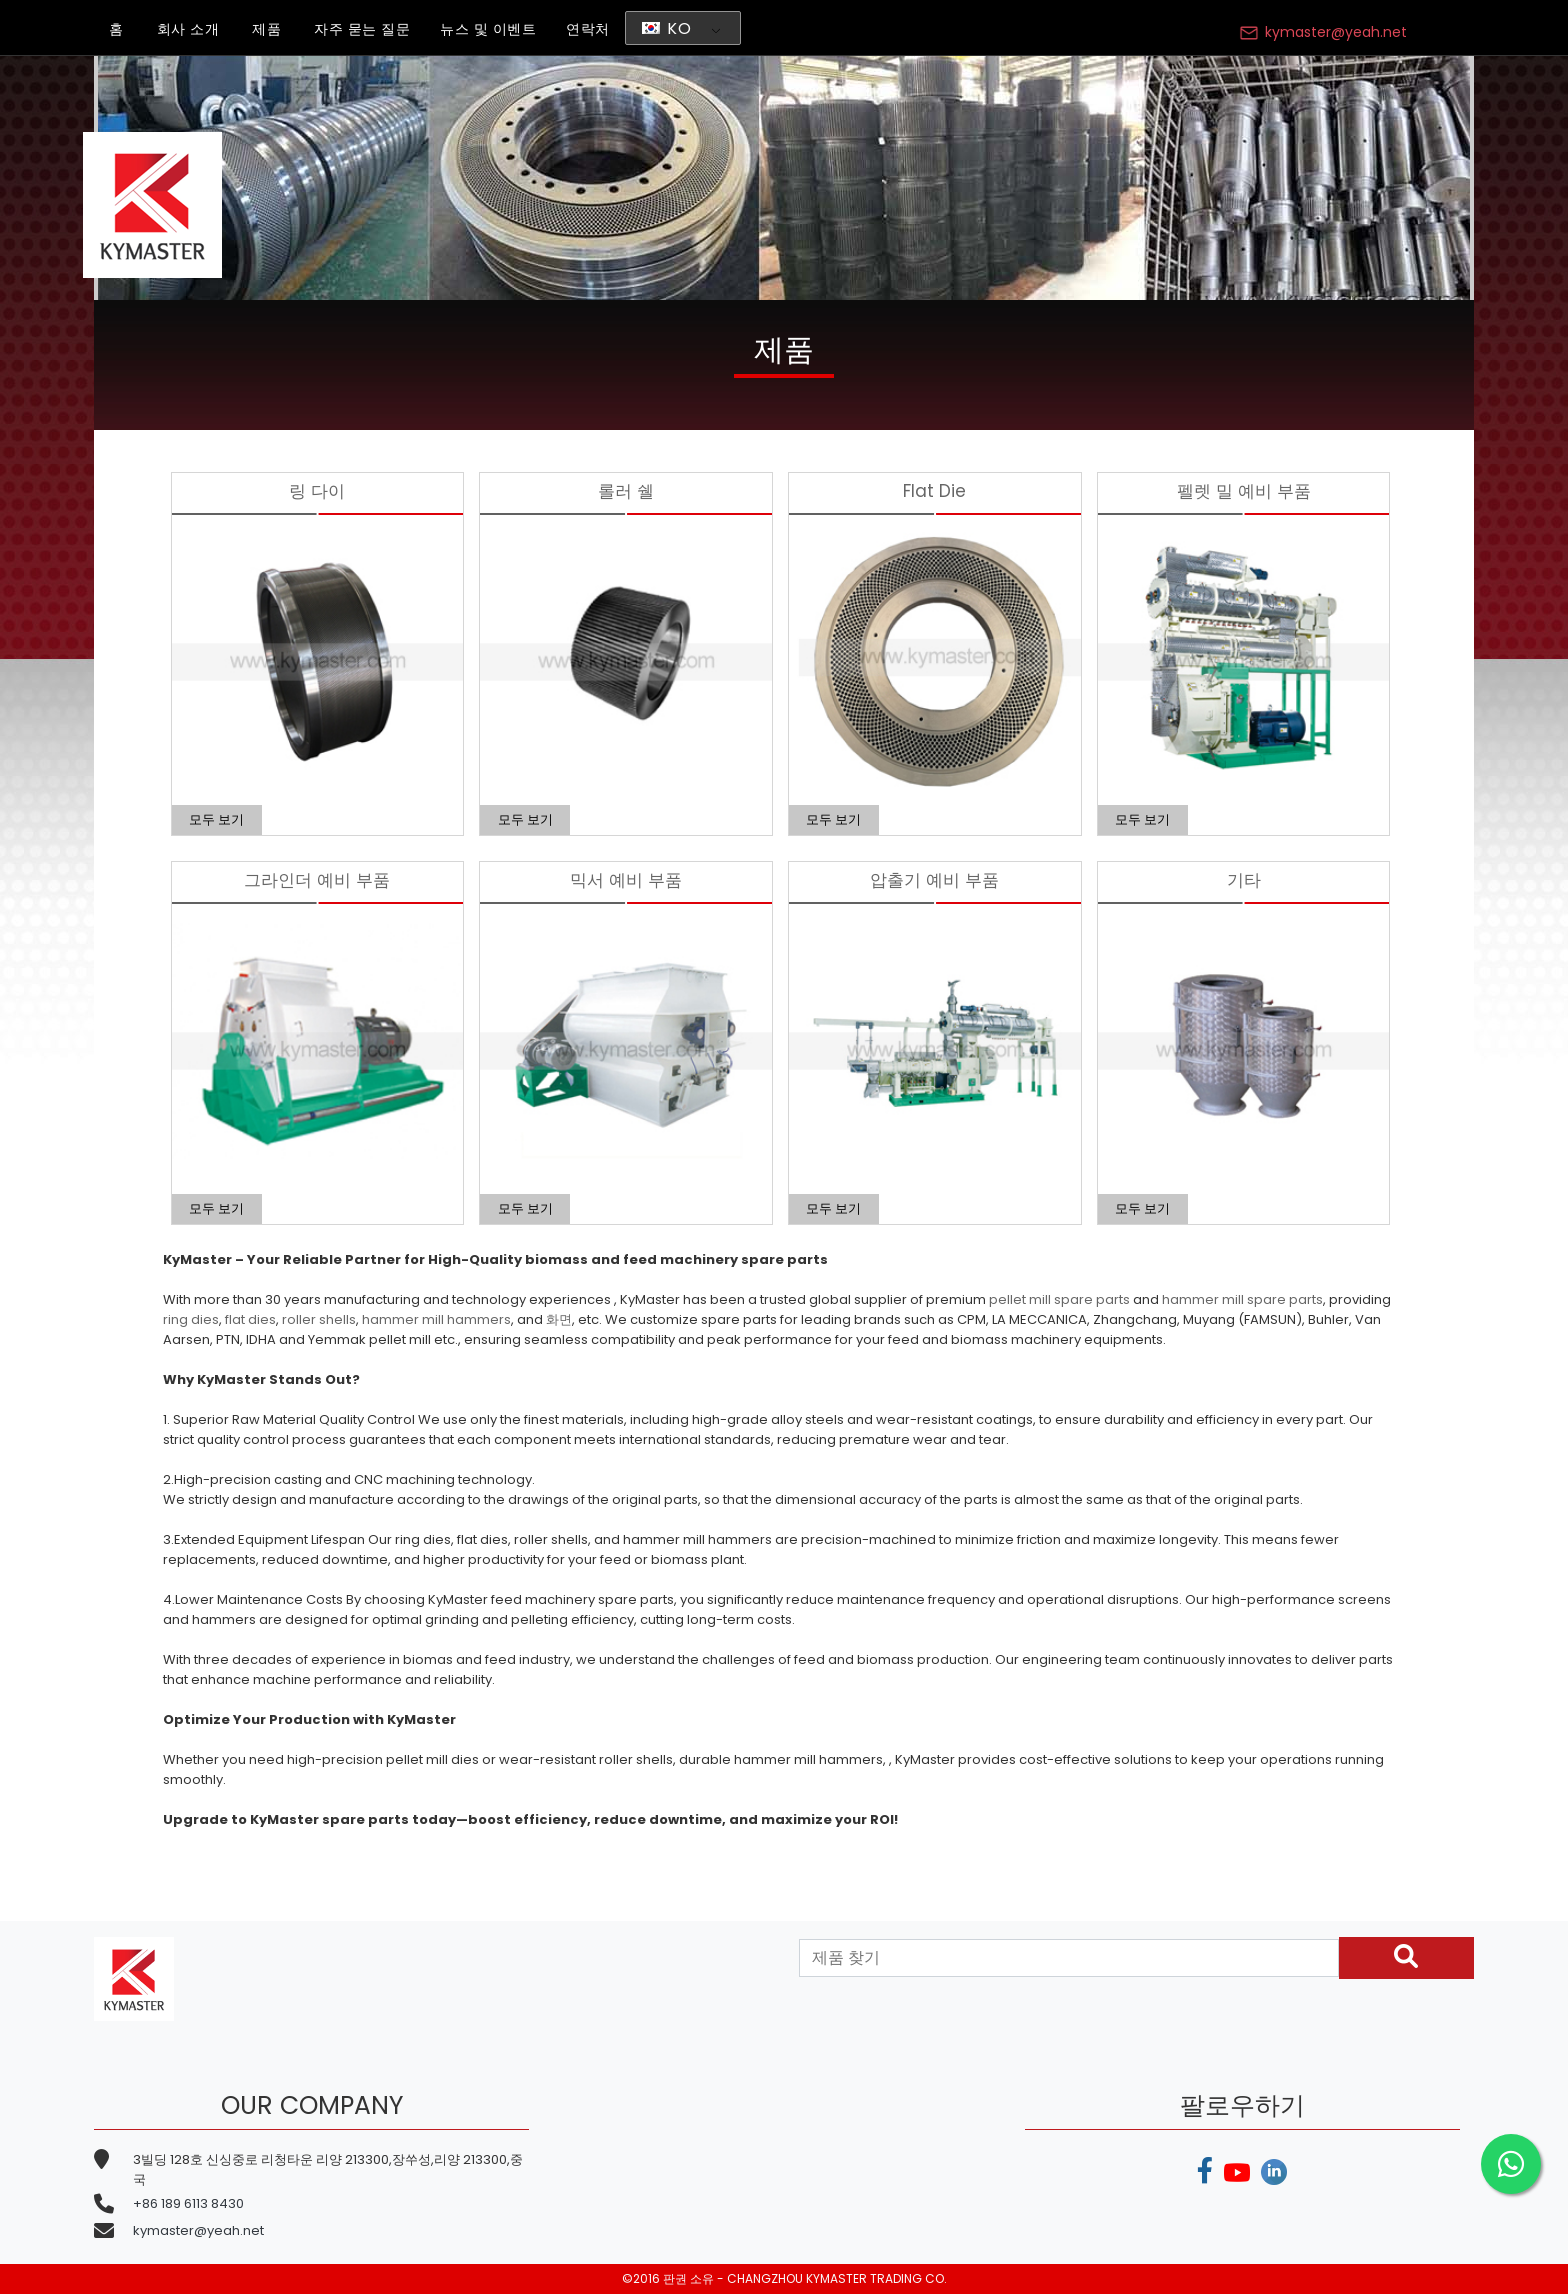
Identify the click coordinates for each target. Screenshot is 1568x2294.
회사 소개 (188, 29)
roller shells (319, 1319)
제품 (266, 29)
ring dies (191, 1319)
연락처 (588, 29)
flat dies (250, 1319)
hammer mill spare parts (1242, 1299)
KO (667, 28)
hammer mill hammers (436, 1319)
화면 (559, 1319)
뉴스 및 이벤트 (488, 29)
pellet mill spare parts (1059, 1299)
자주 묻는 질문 (362, 29)
